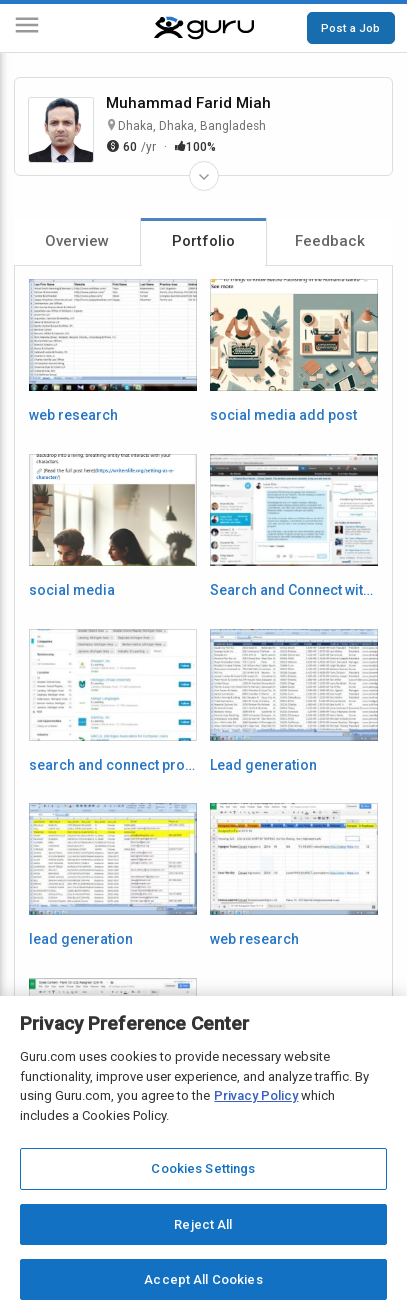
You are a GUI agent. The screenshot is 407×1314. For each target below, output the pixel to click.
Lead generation (263, 765)
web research (73, 415)
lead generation (81, 939)
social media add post (283, 415)
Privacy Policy (256, 1095)
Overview (77, 241)
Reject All (203, 1224)
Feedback (330, 241)
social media (72, 590)
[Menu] (27, 28)
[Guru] (204, 28)
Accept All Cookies (203, 1279)
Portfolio (203, 241)
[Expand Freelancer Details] (204, 176)
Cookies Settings (203, 1168)
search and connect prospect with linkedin (113, 765)
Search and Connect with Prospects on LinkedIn (294, 590)
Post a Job (350, 28)
